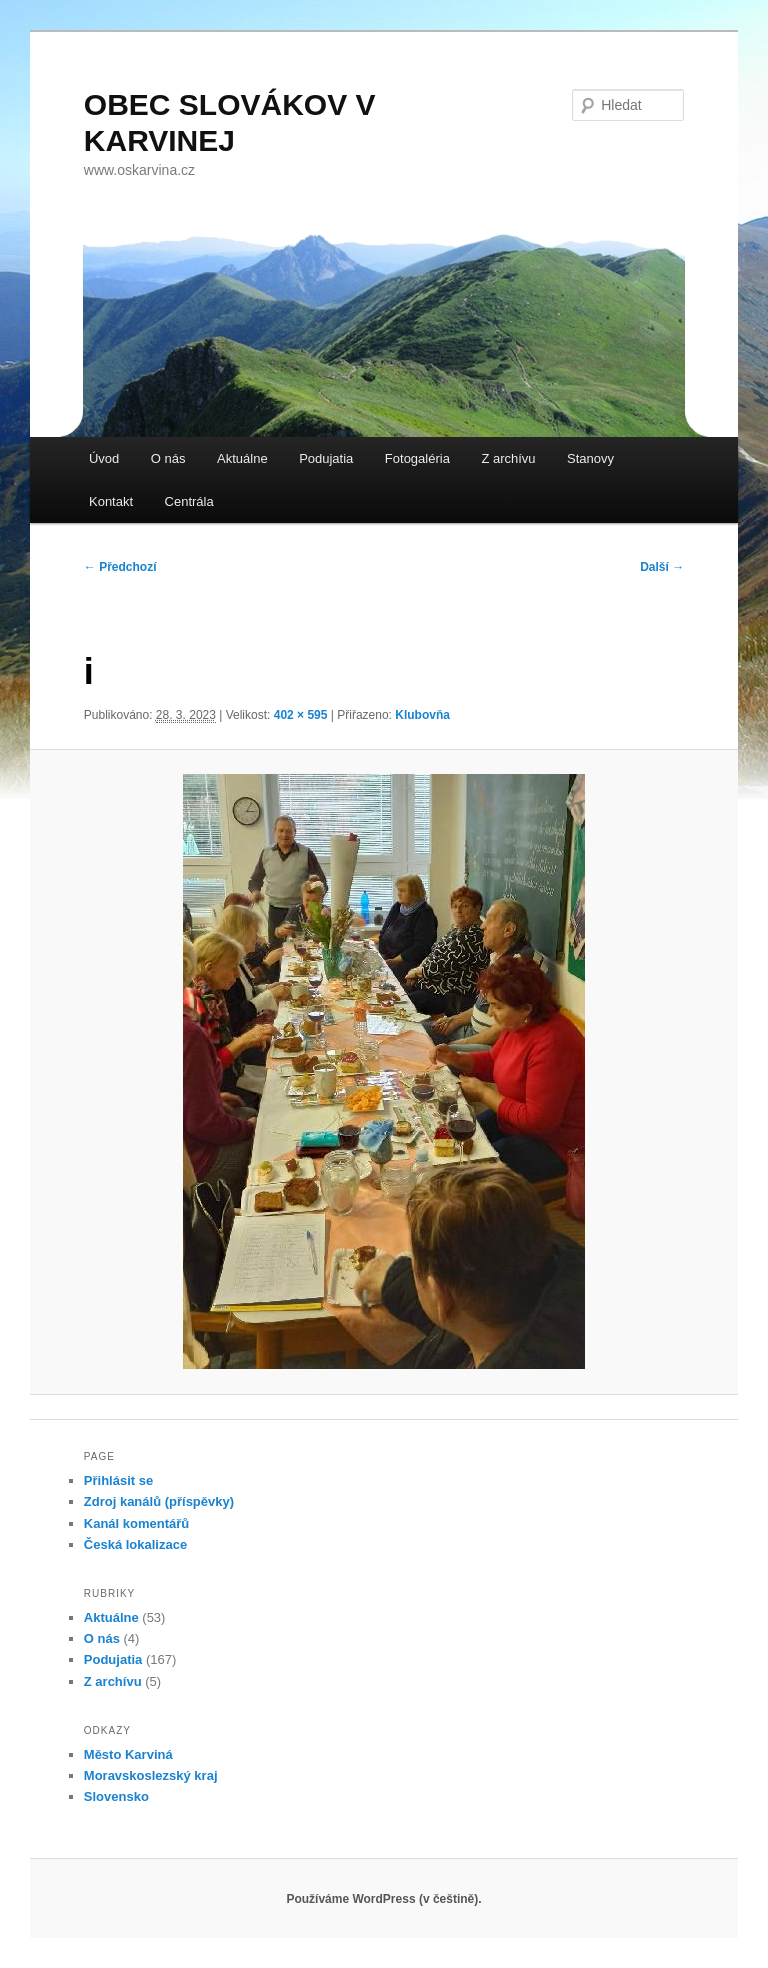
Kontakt (111, 501)
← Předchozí (120, 567)
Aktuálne (242, 458)
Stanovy (590, 458)
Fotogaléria (417, 458)
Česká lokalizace (135, 1544)
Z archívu (508, 458)
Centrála (189, 501)
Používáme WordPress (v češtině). (383, 1899)
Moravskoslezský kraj (151, 1775)
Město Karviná (128, 1754)
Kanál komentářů (136, 1523)
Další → (662, 567)
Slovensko (116, 1796)
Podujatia (326, 458)
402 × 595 (301, 715)
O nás (168, 458)
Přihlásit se (118, 1480)
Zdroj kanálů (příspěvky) (159, 1501)
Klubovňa (422, 715)
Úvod (104, 458)
